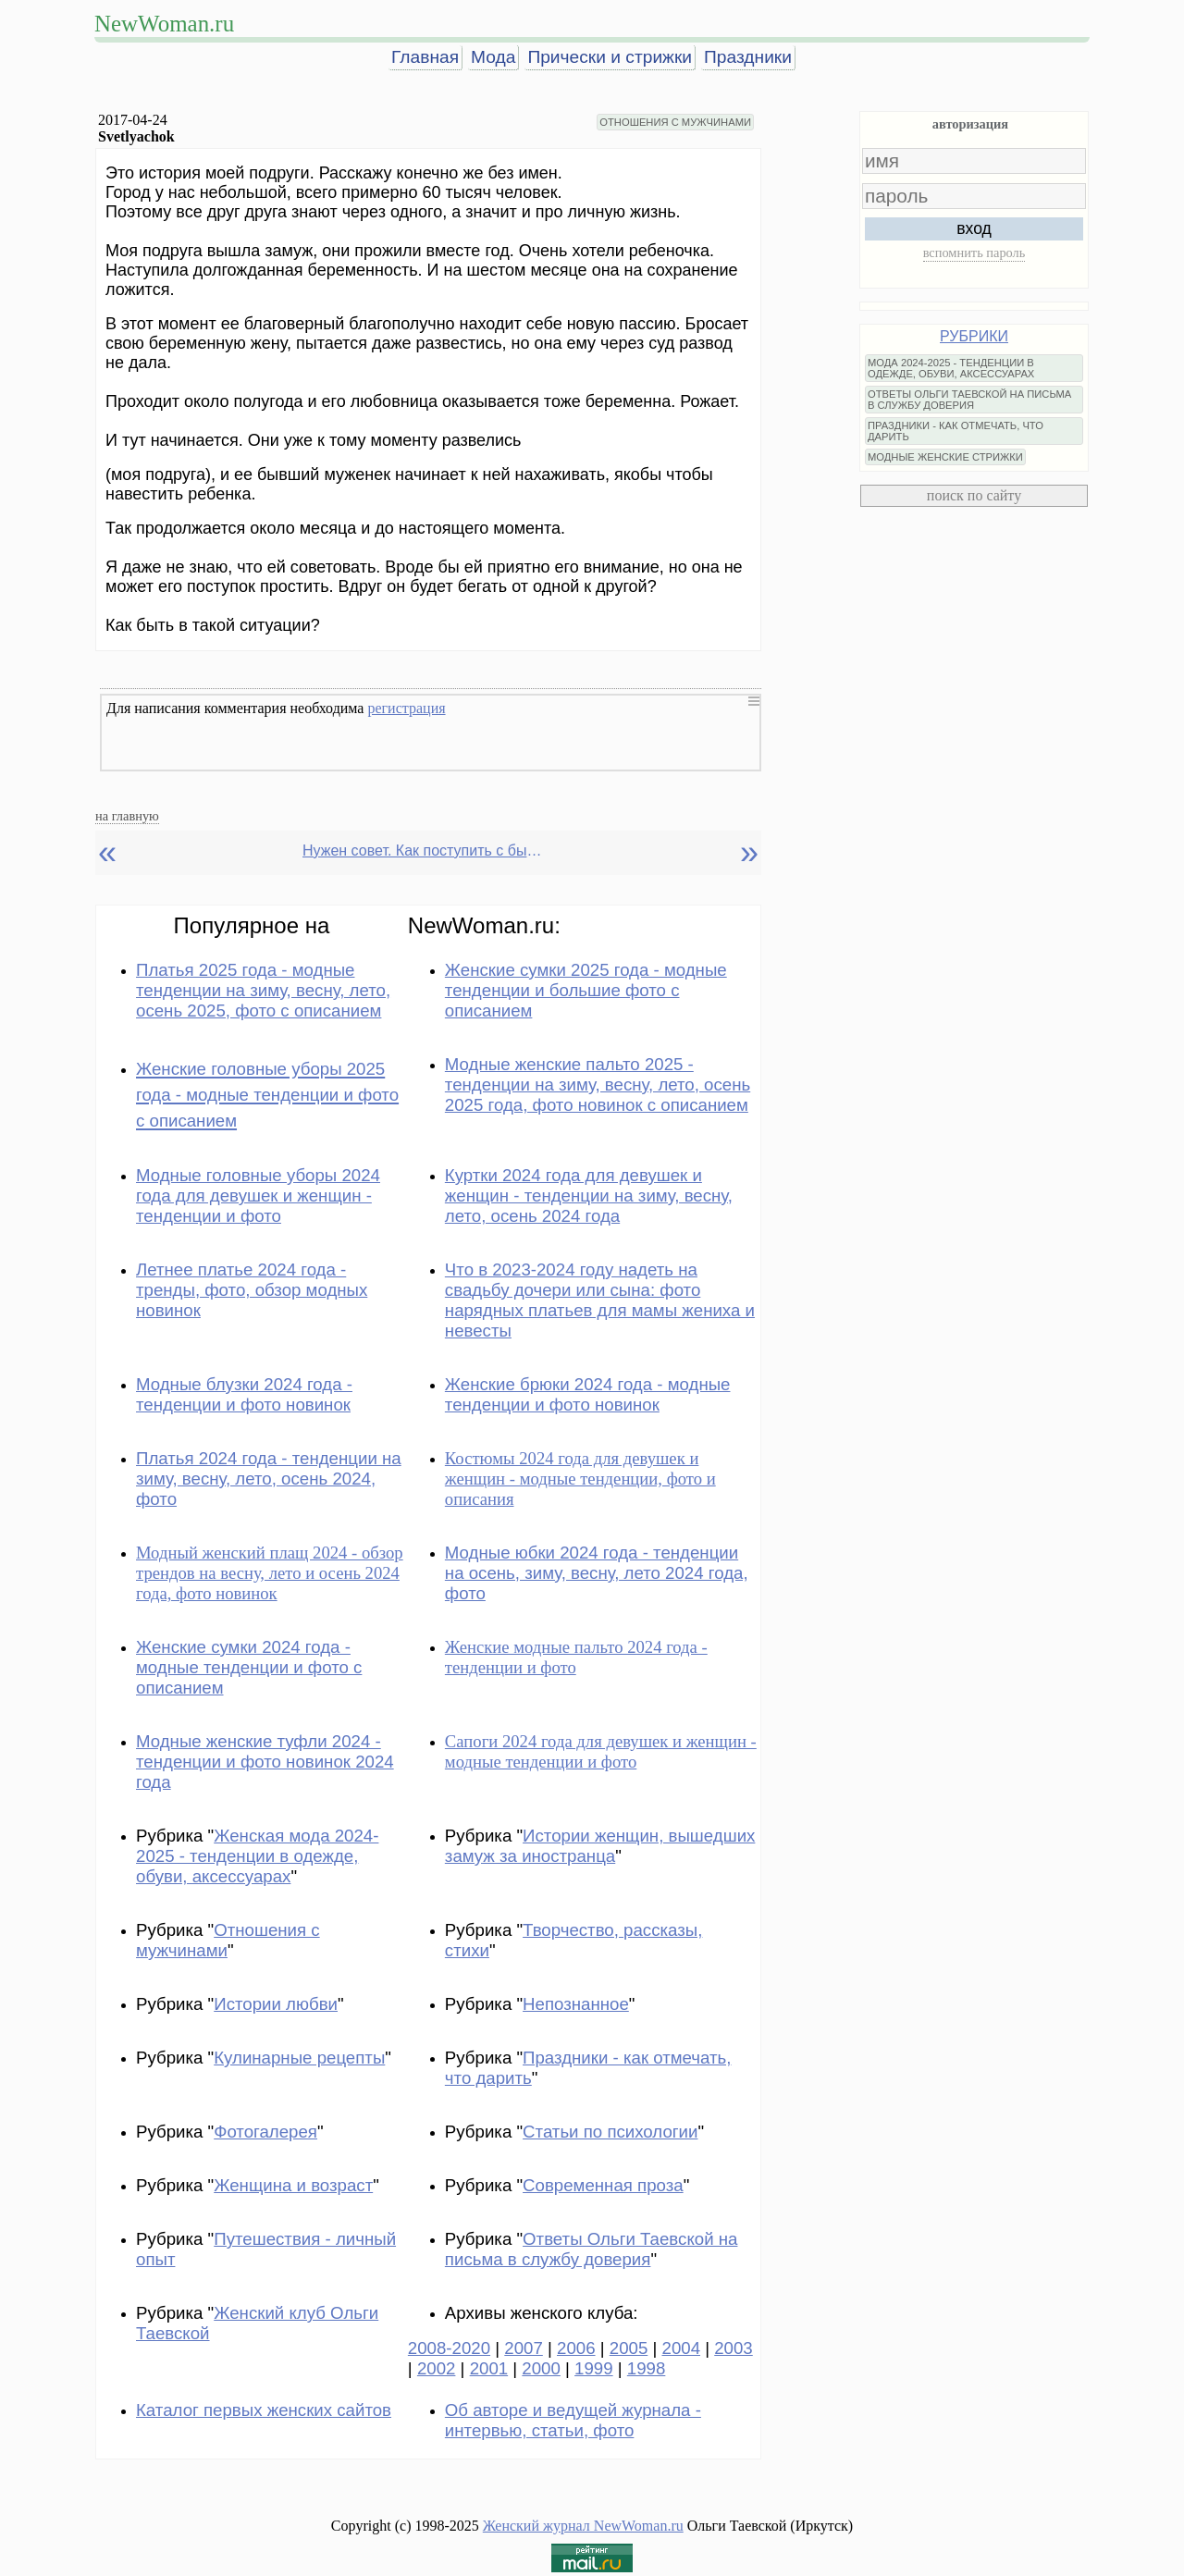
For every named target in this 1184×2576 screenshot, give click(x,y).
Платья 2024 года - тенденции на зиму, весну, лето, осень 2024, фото (268, 1478)
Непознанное (576, 2004)
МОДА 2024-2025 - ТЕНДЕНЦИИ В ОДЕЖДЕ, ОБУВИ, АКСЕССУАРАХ (951, 368)
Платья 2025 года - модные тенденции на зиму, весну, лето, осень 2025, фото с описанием (263, 990)
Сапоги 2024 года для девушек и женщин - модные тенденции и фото (601, 1751)
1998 (646, 2368)
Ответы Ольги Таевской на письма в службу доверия (591, 2249)
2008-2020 (449, 2348)
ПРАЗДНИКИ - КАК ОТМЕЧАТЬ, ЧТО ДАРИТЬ (955, 431)
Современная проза (603, 2185)
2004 (681, 2348)
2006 (576, 2348)
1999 (593, 2368)
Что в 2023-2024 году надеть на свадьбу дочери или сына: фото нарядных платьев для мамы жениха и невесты (600, 1300)
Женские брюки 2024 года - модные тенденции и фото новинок (588, 1394)
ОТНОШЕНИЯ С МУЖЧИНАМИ (675, 122)
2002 (436, 2368)
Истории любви (276, 2004)
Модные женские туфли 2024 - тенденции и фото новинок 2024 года (265, 1762)
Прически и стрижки (609, 57)
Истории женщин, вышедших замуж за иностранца (600, 1846)
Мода (493, 57)
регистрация (406, 708)
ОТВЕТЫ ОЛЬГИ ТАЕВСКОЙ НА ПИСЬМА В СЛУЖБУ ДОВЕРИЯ (969, 399)
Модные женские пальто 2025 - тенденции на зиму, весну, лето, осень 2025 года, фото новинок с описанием (597, 1084)
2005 (629, 2348)
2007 (523, 2348)
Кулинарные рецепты (299, 2057)
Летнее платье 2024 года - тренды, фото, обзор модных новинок (251, 1290)
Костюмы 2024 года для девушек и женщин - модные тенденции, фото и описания (580, 1478)
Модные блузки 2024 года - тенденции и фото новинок (244, 1394)
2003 (733, 2348)
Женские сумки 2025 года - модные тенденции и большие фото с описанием (586, 990)
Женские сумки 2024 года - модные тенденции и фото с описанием (249, 1667)
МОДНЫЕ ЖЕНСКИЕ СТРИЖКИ (945, 456)
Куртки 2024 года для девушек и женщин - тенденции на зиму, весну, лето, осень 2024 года (589, 1195)
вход (974, 228)
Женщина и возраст (293, 2185)
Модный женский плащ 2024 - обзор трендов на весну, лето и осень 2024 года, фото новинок (269, 1573)
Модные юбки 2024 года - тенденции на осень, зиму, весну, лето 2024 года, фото (596, 1573)
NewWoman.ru (164, 23)
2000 (541, 2368)
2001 (489, 2368)
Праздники (748, 57)
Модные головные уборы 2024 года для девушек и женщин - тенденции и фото (258, 1195)
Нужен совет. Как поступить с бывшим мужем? (422, 850)
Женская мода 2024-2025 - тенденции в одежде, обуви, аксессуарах (257, 1856)
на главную (127, 815)
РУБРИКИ (974, 336)
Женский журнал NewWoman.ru (583, 2525)
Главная (425, 57)
